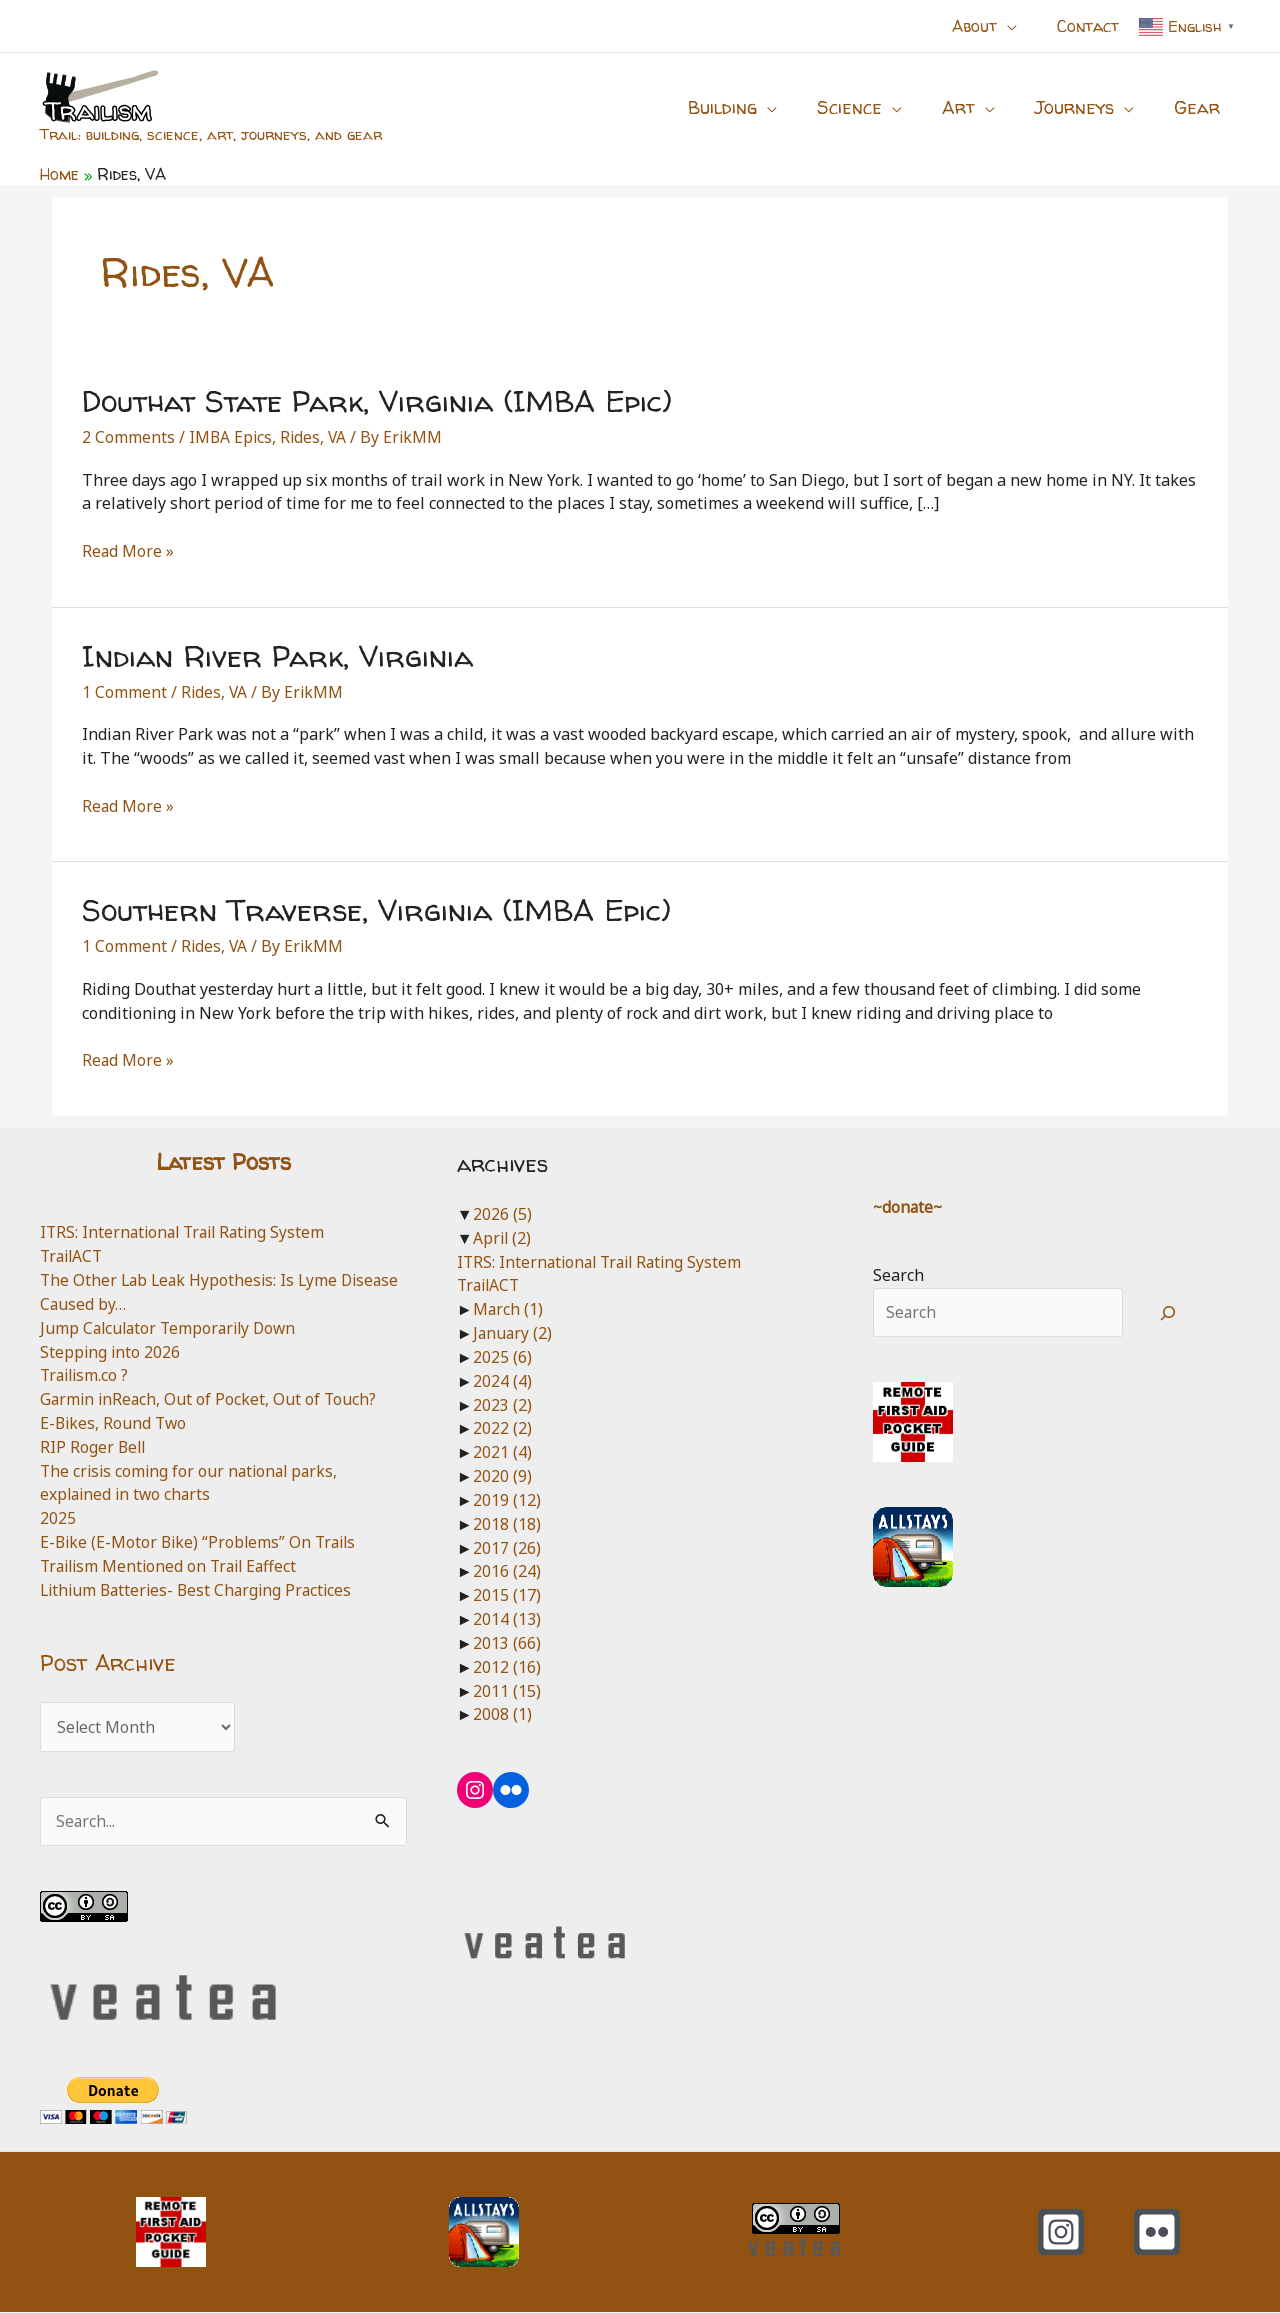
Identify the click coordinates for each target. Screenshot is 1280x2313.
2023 (502, 1405)
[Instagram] (1061, 2233)
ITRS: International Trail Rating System (187, 1232)
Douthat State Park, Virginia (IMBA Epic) (377, 400)
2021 (502, 1452)
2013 (507, 1643)
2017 (507, 1548)
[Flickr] (1157, 2233)
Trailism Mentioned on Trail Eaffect (173, 1566)
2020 (502, 1476)
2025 (58, 1518)
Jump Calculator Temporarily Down (172, 1328)
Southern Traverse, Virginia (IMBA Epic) (376, 909)
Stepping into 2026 (111, 1352)
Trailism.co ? (86, 1375)
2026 (502, 1214)
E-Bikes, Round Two (115, 1423)
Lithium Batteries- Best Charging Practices (201, 1590)
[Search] (1168, 1313)
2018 (507, 1524)
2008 (502, 1714)
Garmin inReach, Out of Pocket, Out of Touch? (210, 1399)
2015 (507, 1595)
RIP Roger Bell (94, 1447)
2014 (507, 1619)
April (503, 1238)
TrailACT (73, 1256)
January (513, 1333)
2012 (507, 1667)
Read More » (128, 552)
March (508, 1309)
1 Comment (124, 692)
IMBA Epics (231, 437)
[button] (1019, 26)
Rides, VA (316, 437)
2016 (507, 1571)
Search (898, 1275)
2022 (502, 1428)
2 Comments (128, 437)
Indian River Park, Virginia (277, 655)
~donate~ (909, 1207)
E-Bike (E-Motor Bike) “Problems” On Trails (202, 1542)
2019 (507, 1500)
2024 (502, 1381)
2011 (507, 1691)
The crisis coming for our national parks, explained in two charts (193, 1483)
